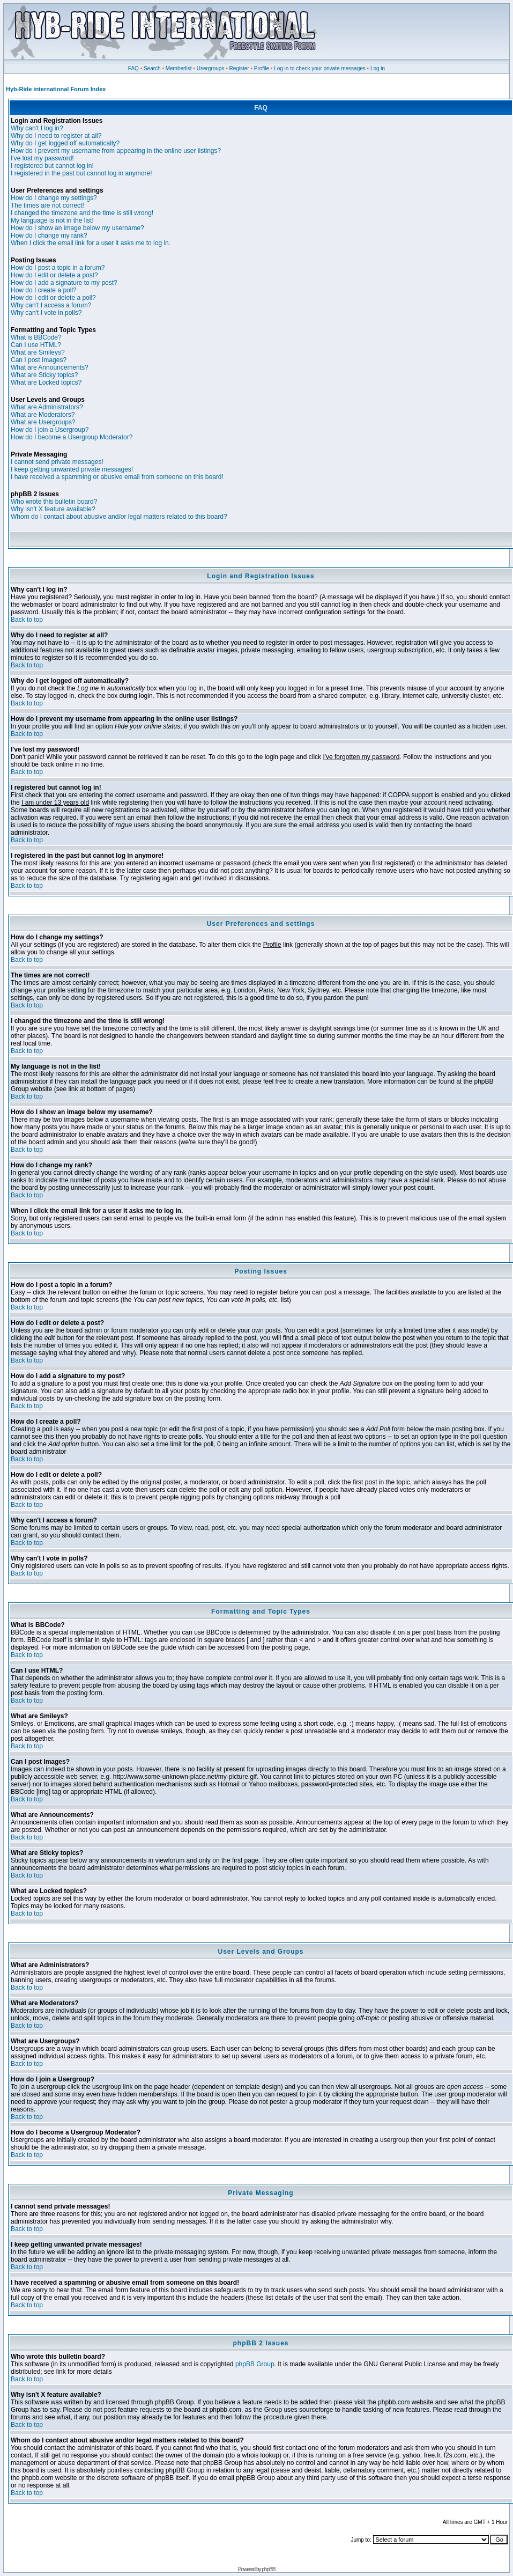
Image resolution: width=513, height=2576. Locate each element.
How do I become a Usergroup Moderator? (71, 437)
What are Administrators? (47, 407)
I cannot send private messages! (57, 462)
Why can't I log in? (37, 128)
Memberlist (179, 68)
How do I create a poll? (44, 290)
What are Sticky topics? (44, 375)
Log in (377, 68)
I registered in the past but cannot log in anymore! (81, 173)
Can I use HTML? (36, 345)
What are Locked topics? (46, 382)
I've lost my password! (42, 158)
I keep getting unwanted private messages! (72, 469)
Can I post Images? (38, 360)
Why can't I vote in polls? (46, 313)
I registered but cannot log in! (52, 166)
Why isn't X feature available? (53, 509)
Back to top (27, 619)
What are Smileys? (38, 352)
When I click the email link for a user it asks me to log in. (90, 243)
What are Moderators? (43, 414)
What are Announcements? (49, 367)
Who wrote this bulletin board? (54, 501)
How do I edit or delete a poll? (53, 297)
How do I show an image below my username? (77, 228)
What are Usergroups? (43, 422)
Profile (261, 68)
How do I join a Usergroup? (49, 429)
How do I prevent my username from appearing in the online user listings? (116, 150)
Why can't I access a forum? (51, 305)
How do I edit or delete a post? (54, 275)
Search (152, 68)
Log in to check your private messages (320, 68)
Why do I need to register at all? (56, 135)
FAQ (133, 68)
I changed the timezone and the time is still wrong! (82, 213)
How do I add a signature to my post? (64, 282)
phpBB (268, 2569)
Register (239, 68)
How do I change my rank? (49, 235)
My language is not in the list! (52, 220)
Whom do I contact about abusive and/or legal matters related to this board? (119, 516)
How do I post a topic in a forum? (58, 267)
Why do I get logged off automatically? (65, 143)
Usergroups (211, 68)
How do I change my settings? (54, 198)
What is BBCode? (36, 337)
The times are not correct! (47, 205)
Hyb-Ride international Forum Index (56, 89)
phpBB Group (254, 2364)
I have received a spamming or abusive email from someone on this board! (117, 477)
